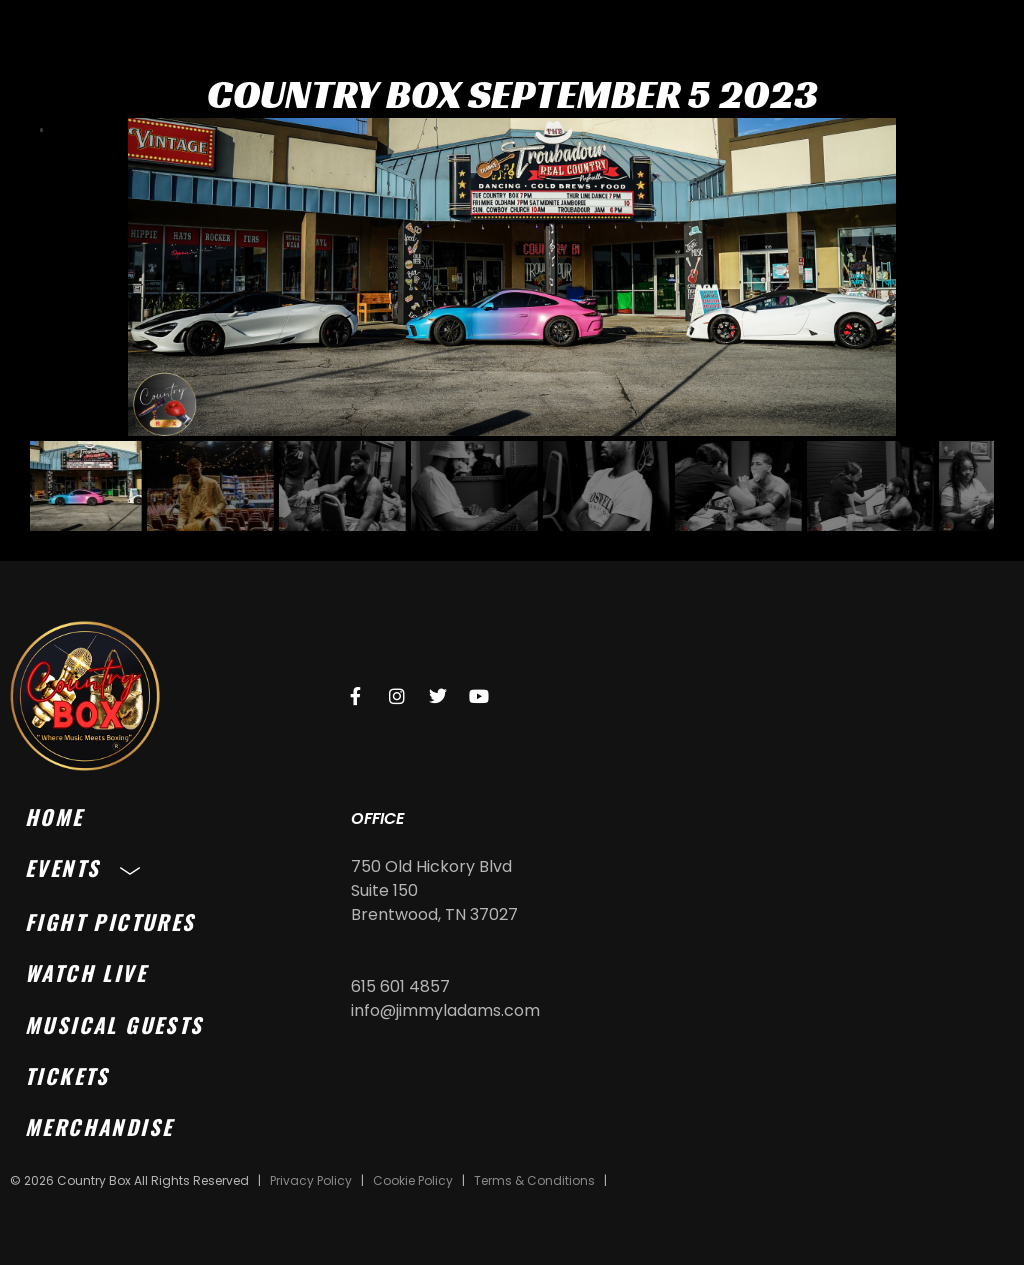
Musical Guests (114, 1024)
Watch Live (86, 972)
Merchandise (99, 1126)
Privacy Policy (311, 1180)
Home (54, 816)
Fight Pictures (110, 921)
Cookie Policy (413, 1180)
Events (87, 867)
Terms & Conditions (534, 1180)
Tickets (67, 1075)
